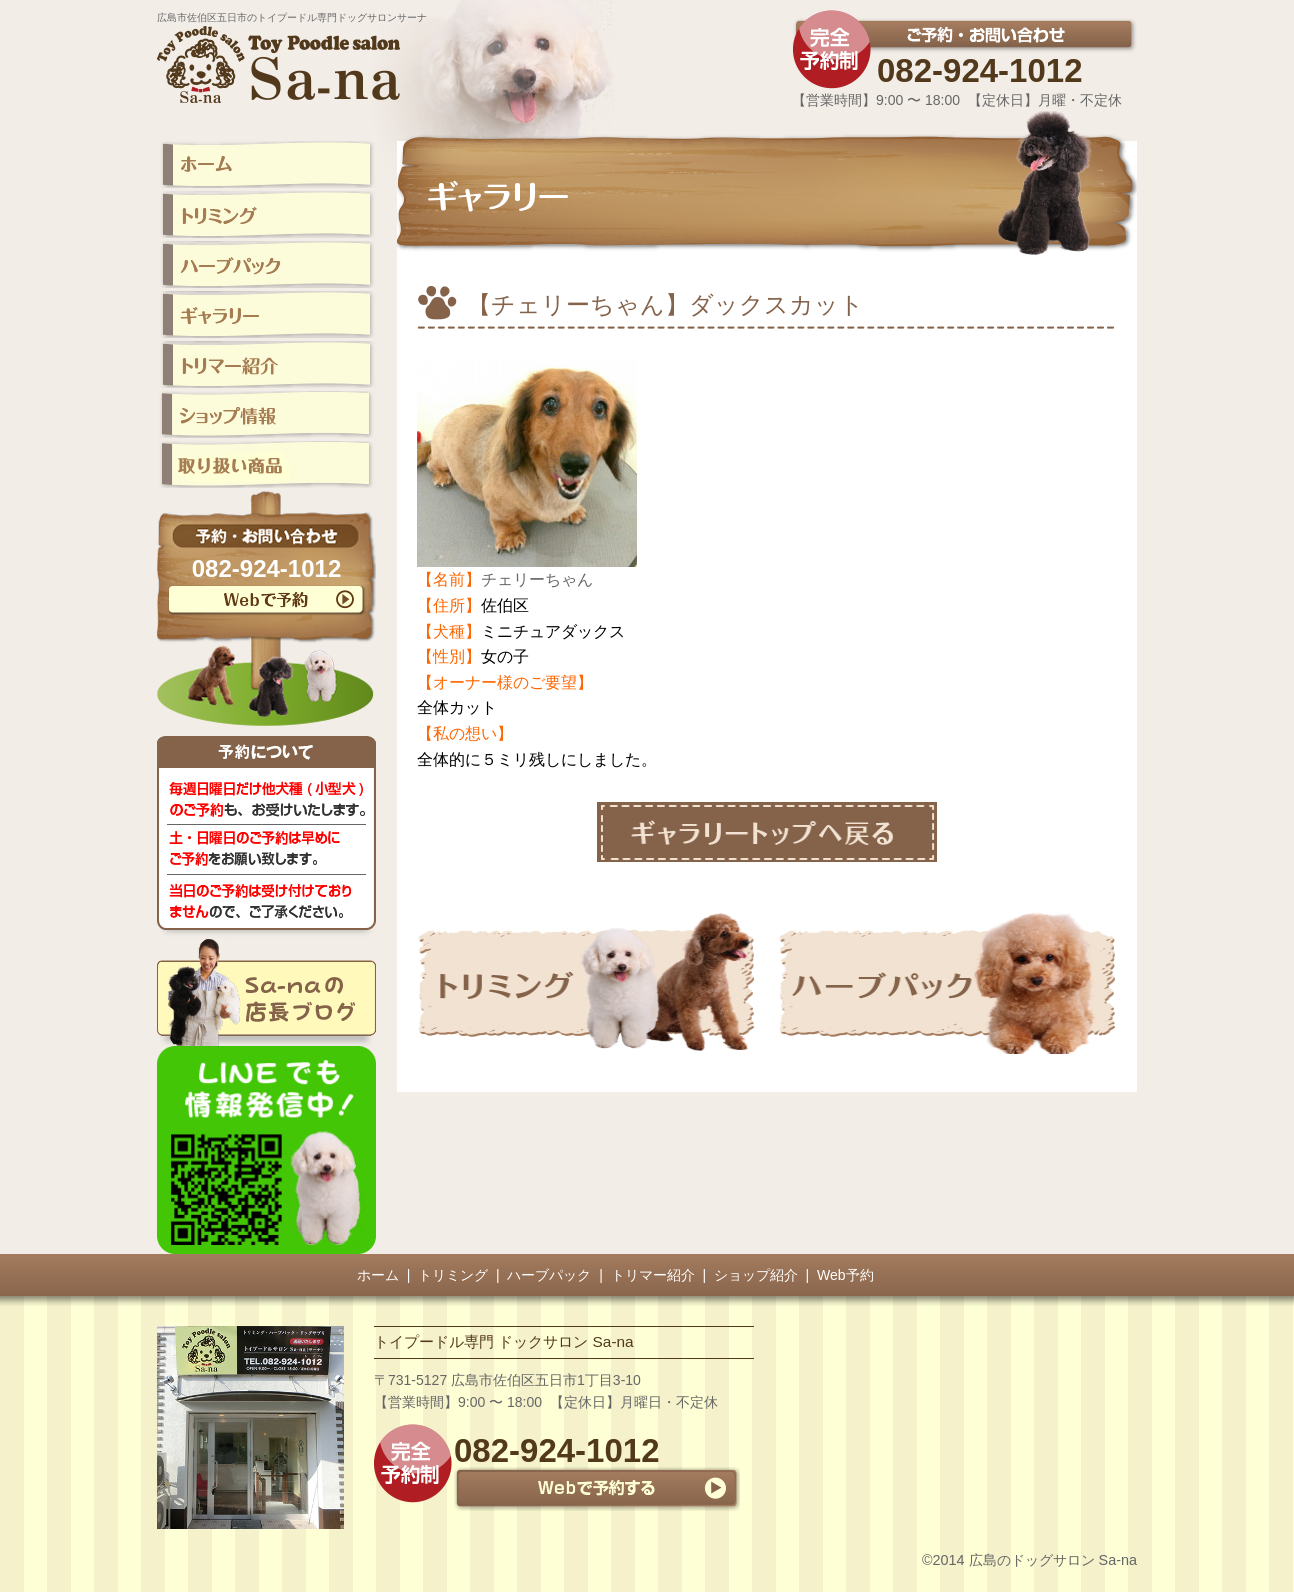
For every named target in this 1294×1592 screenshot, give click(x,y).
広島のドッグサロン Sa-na (1053, 1560)
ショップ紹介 (756, 1275)
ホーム (378, 1275)
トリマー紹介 (653, 1275)
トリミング (453, 1275)
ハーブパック (549, 1275)
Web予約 (845, 1275)
